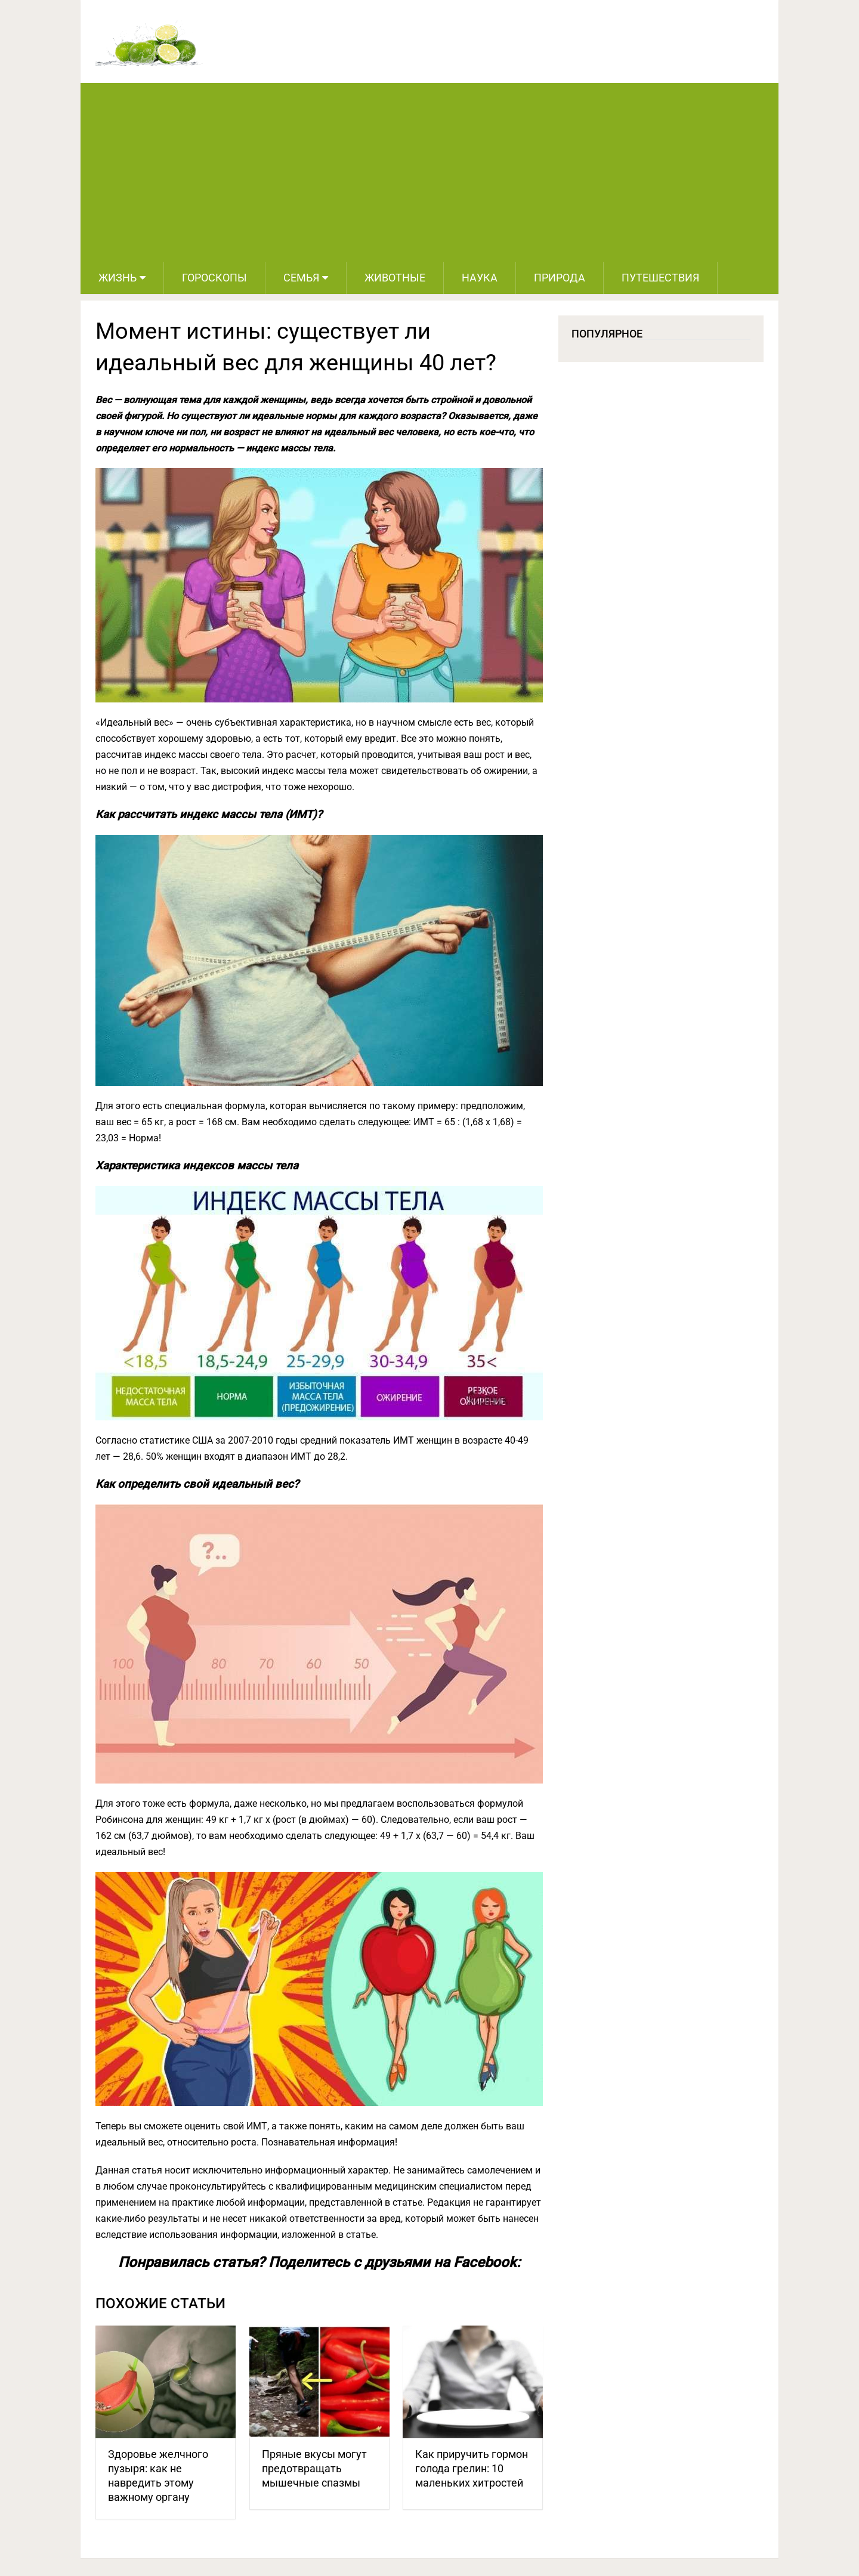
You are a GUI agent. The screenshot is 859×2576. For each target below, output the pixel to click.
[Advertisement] (429, 172)
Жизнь (117, 277)
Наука (480, 277)
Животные (394, 277)
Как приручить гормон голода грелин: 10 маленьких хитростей (471, 2468)
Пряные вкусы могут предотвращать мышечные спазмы (314, 2468)
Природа (559, 277)
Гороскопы (214, 277)
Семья (301, 277)
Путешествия (660, 277)
